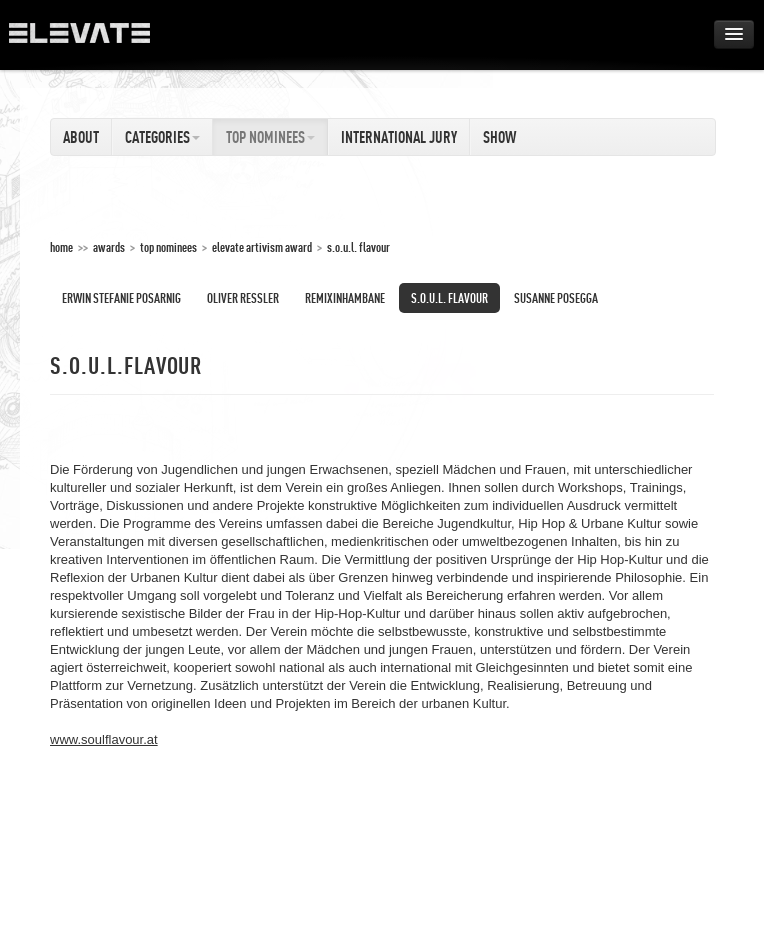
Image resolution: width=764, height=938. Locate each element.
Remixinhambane (345, 298)
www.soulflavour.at (104, 739)
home (61, 247)
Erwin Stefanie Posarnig (121, 298)
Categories (162, 137)
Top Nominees (270, 137)
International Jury (399, 137)
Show (499, 137)
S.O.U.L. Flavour (358, 247)
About (81, 137)
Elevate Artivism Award (262, 247)
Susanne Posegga (556, 298)
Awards (109, 247)
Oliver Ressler (243, 298)
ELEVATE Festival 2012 (89, 40)
